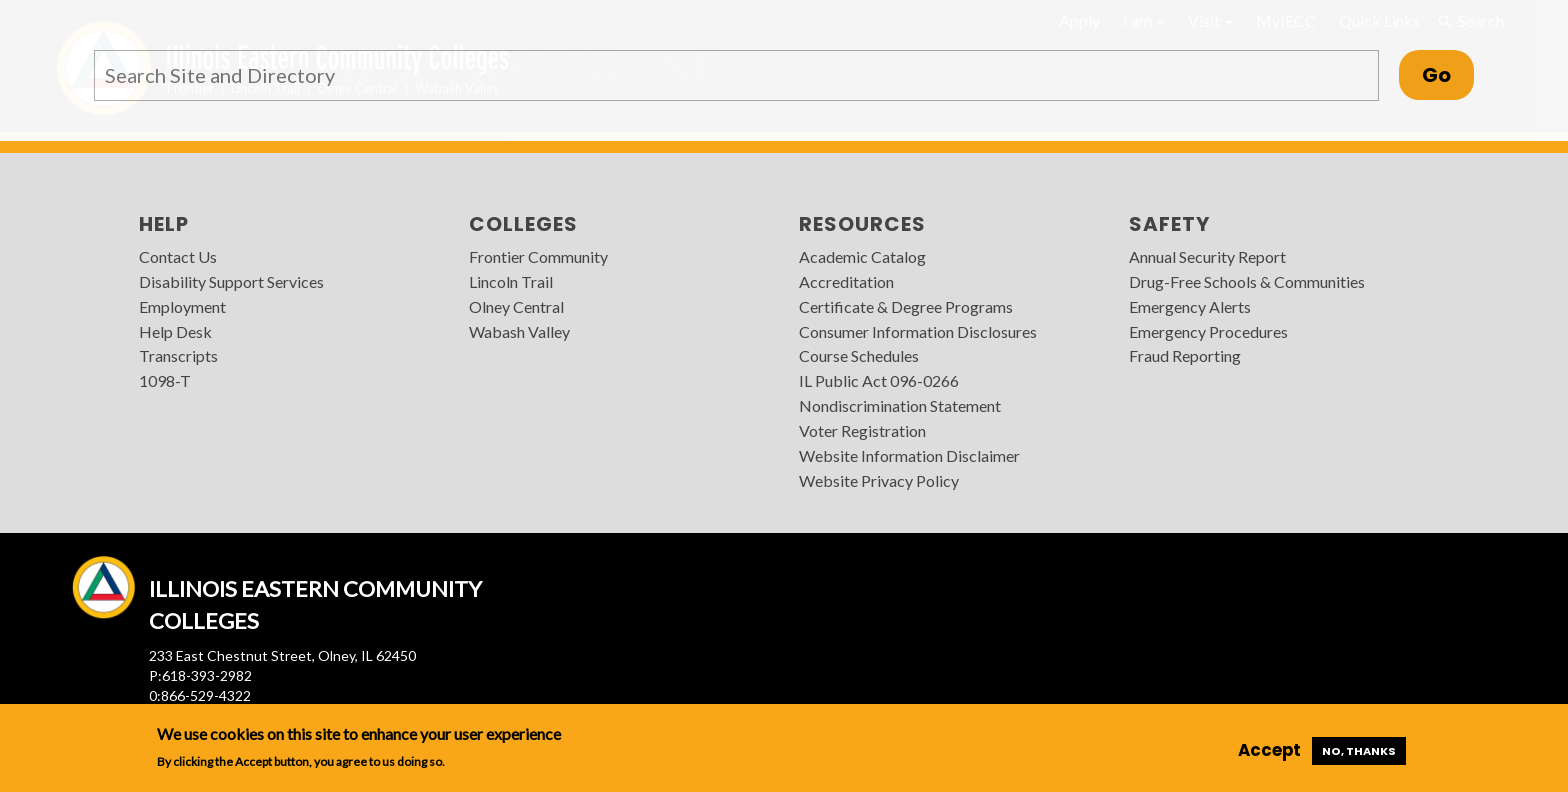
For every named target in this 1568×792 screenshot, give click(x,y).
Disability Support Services (231, 281)
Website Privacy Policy (879, 480)
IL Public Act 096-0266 (879, 380)
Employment (182, 306)
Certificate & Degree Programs (906, 306)
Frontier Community (538, 256)
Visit (1210, 20)
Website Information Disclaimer (909, 455)
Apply (1079, 20)
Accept (1269, 750)
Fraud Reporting (1185, 355)
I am (1144, 20)
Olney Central (516, 306)
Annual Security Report (1207, 256)
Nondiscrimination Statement (900, 405)
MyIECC (1286, 20)
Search (1470, 21)
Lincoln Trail (511, 281)
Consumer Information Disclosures (918, 331)
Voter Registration (862, 430)
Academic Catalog (862, 256)
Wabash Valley (519, 331)
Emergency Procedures (1208, 331)
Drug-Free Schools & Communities (1247, 281)
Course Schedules (859, 355)
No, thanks (1359, 751)
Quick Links (1379, 20)
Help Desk (175, 331)
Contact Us (178, 256)
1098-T (165, 380)
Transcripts (178, 355)
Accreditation (846, 281)
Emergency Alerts (1190, 306)
